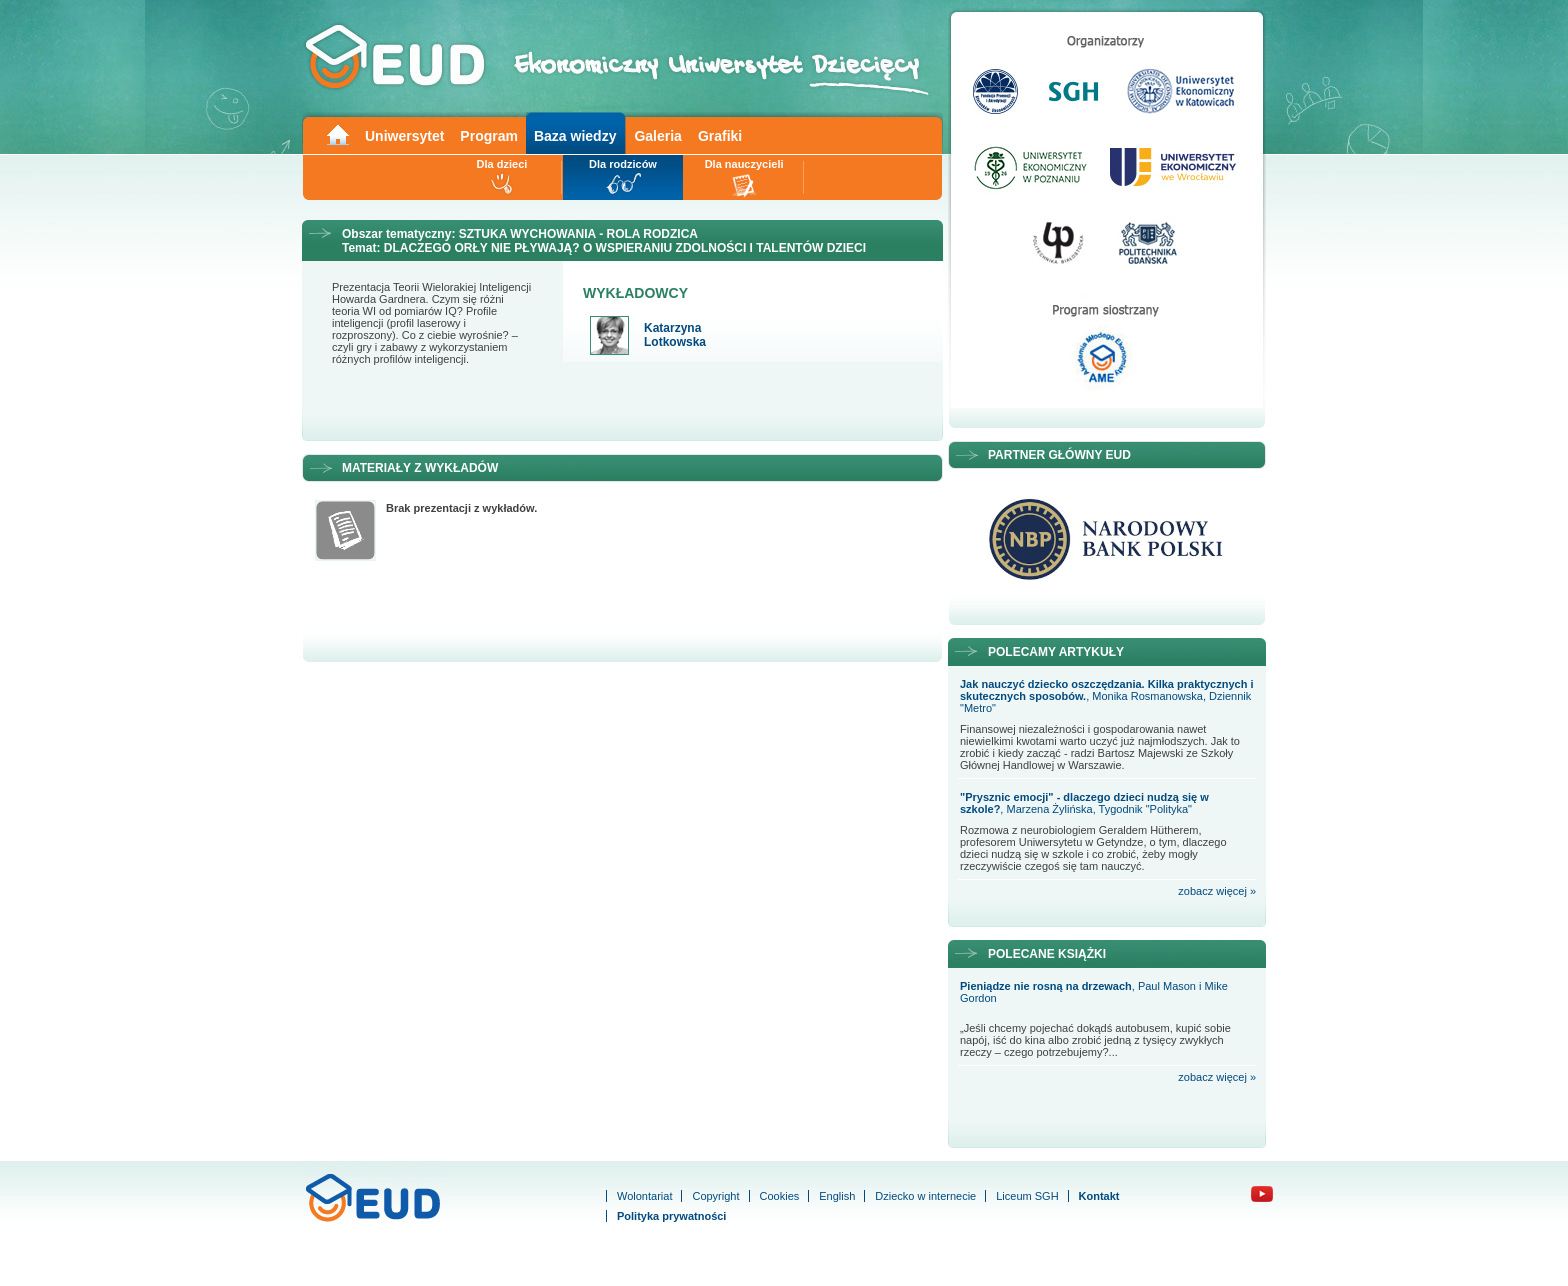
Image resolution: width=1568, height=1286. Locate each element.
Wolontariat (644, 1196)
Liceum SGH (1027, 1196)
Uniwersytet (404, 136)
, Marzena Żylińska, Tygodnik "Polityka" (1084, 803)
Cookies (780, 1196)
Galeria (657, 136)
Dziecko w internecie (925, 1196)
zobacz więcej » (1217, 891)
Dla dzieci (502, 164)
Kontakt (1099, 1196)
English (837, 1196)
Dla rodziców (623, 164)
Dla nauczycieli (744, 164)
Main (337, 133)
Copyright (715, 1196)
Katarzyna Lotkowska (675, 335)
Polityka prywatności (671, 1216)
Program (489, 136)
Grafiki (720, 136)
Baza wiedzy (575, 136)
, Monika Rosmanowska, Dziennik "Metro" (1106, 696)
